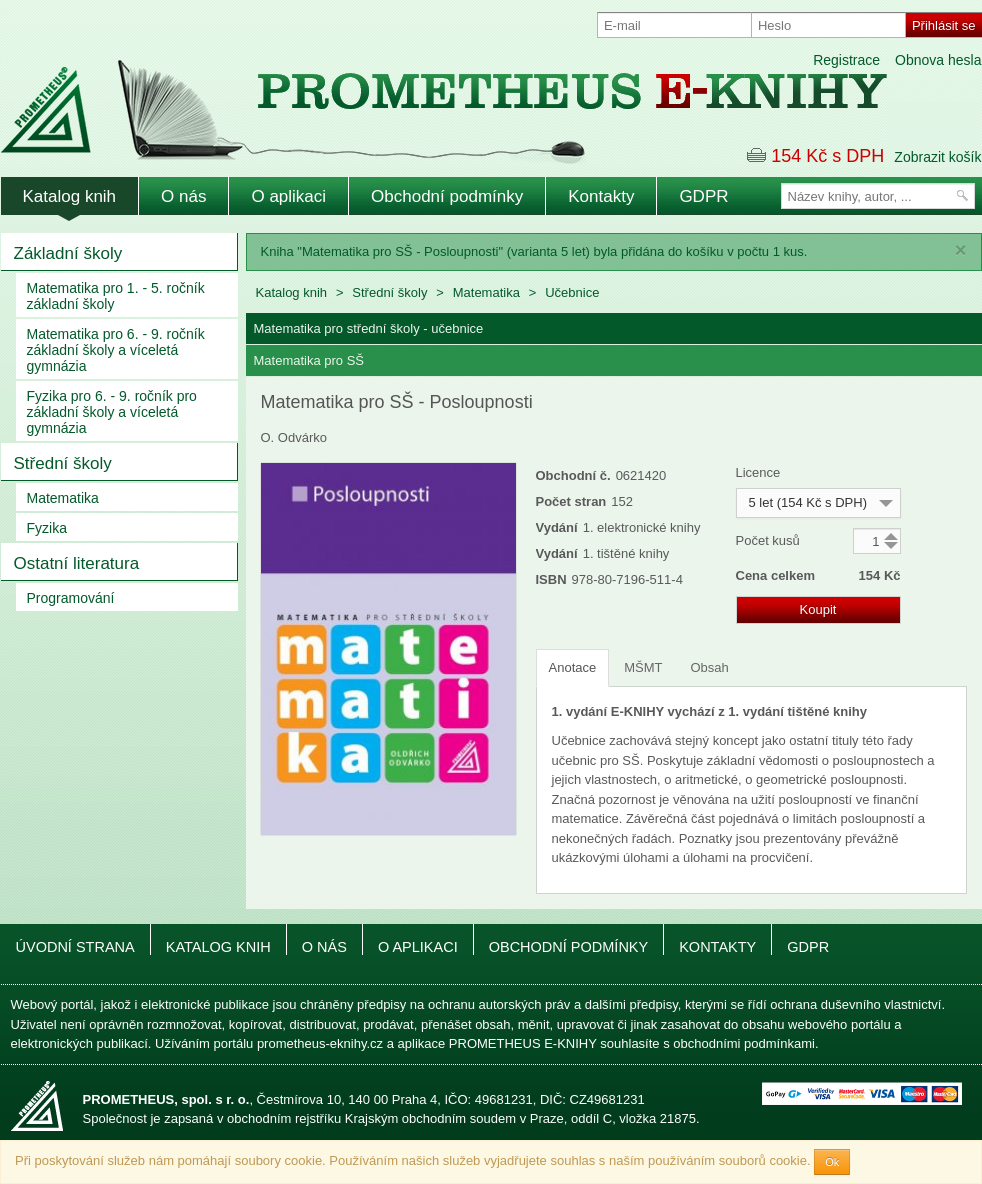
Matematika (63, 498)
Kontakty (601, 196)
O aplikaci (288, 196)
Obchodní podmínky (447, 196)
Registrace (846, 60)
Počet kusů (768, 540)
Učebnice (572, 292)
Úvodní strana (75, 947)
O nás (183, 196)
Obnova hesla (938, 60)
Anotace (573, 667)
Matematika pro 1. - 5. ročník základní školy (116, 296)
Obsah (709, 667)
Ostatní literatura (77, 563)
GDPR (703, 196)
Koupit (818, 609)
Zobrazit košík (937, 157)
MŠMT (643, 667)
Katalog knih (70, 196)
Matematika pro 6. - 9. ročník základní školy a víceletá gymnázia (116, 350)
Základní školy (68, 253)
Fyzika (47, 528)
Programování (71, 598)
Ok (832, 1162)
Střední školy (63, 463)
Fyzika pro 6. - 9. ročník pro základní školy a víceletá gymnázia (112, 412)
